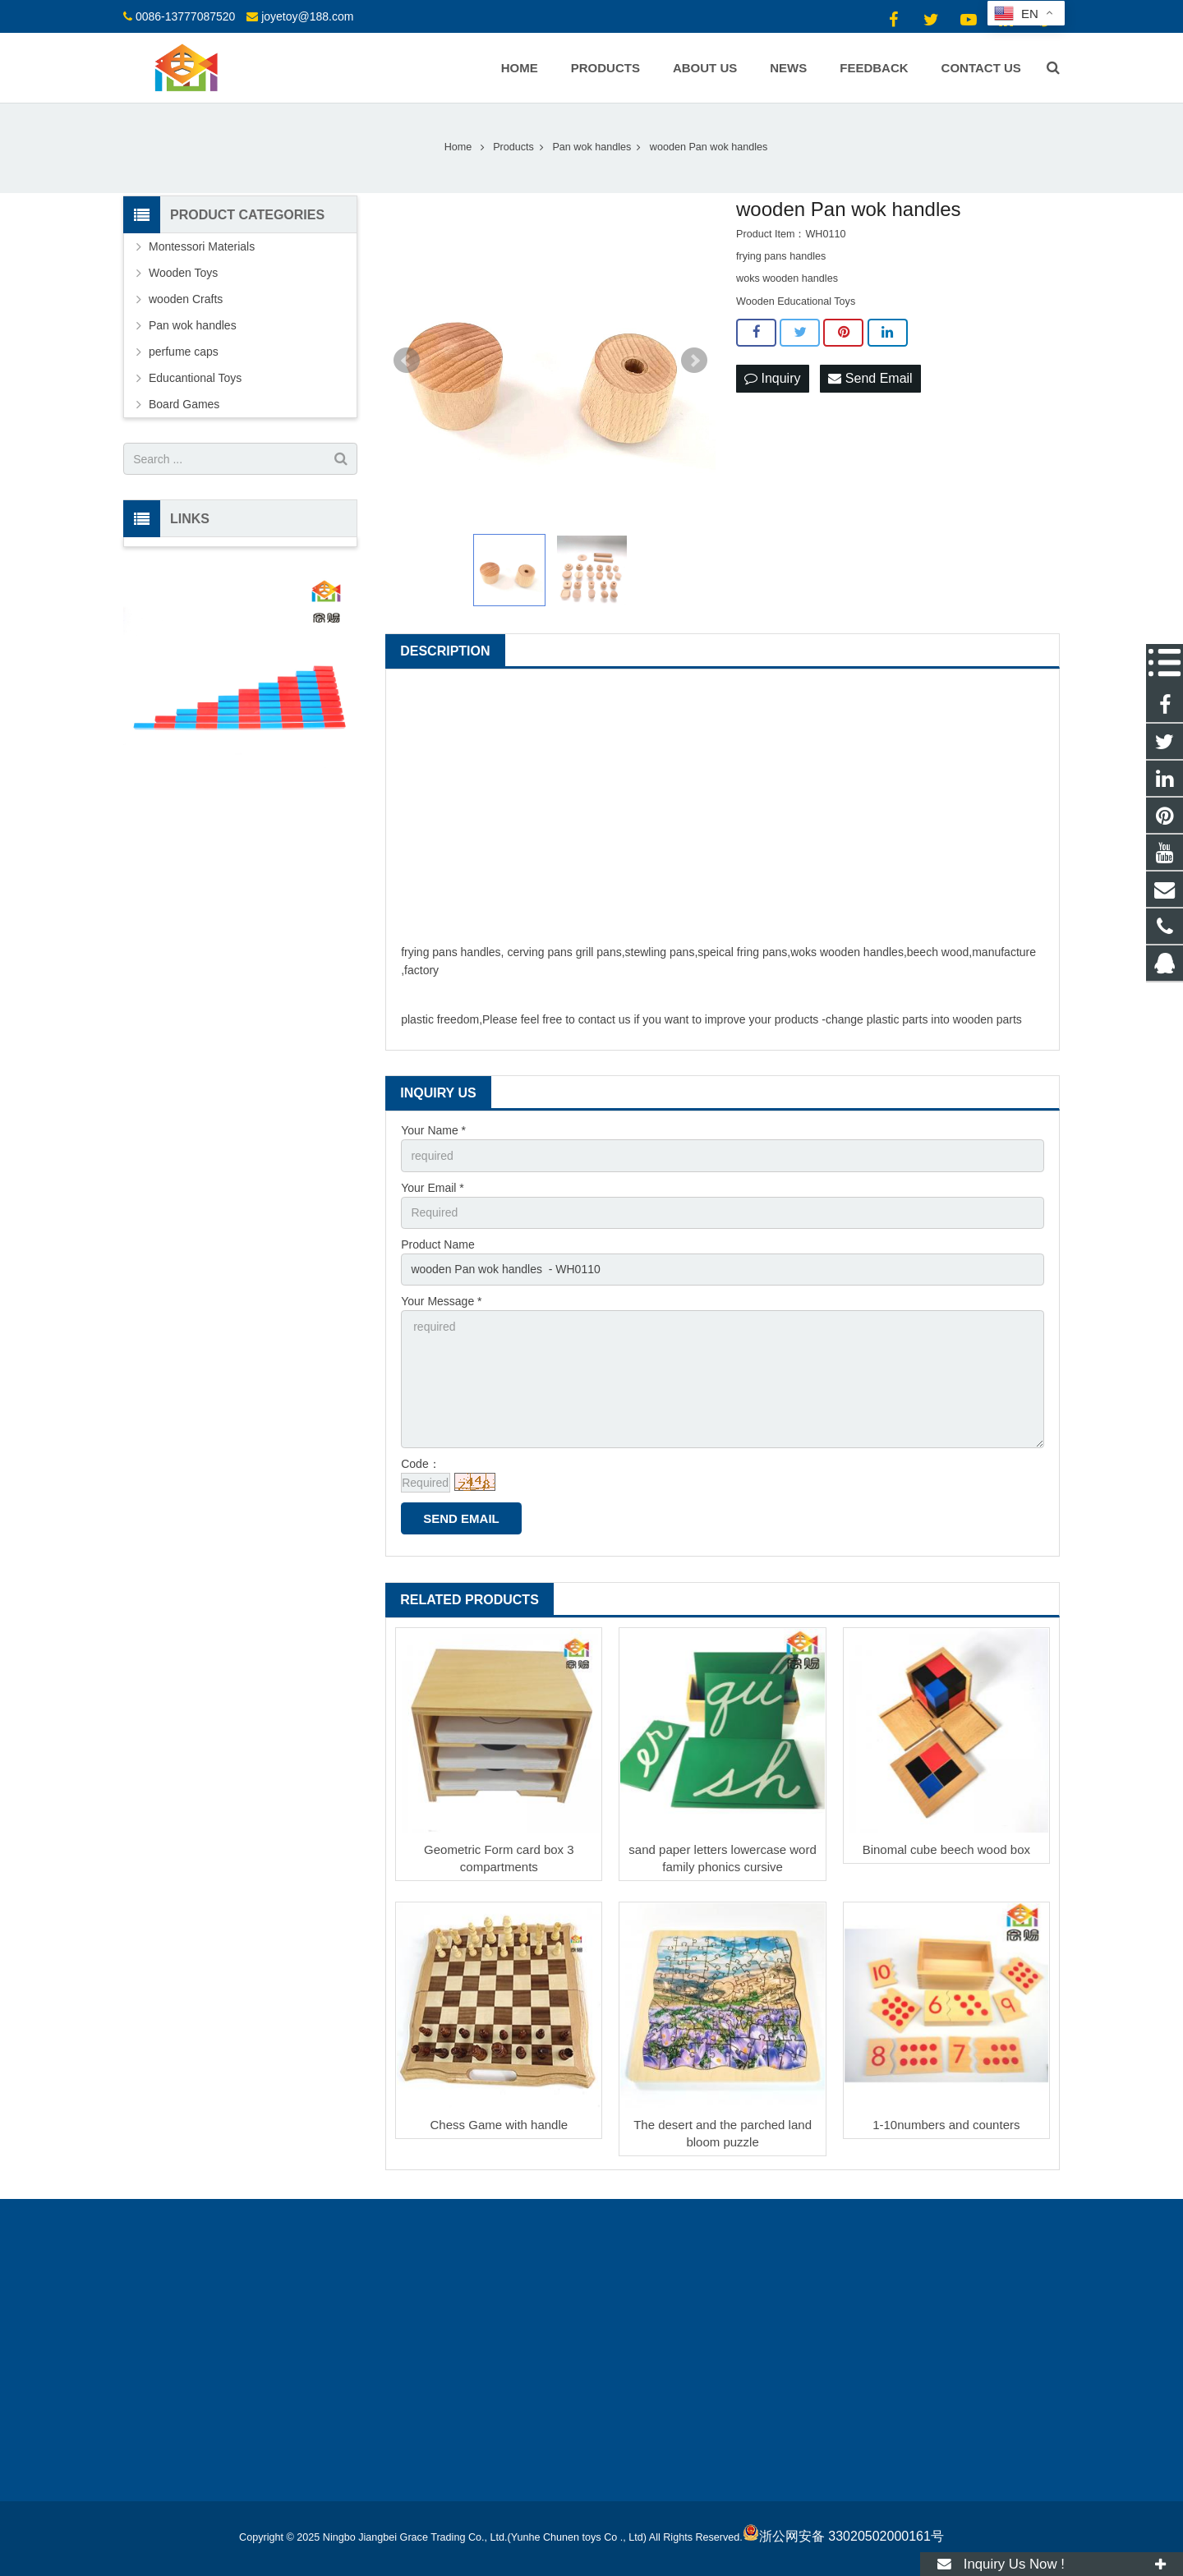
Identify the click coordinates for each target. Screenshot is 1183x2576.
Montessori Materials (202, 246)
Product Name (437, 1244)
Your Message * (441, 1301)
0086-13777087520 (185, 16)
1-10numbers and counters (946, 2125)
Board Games (184, 404)
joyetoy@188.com (307, 16)
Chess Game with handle (499, 2125)
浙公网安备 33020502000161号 (843, 2536)
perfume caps (184, 351)
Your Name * (433, 1130)
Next (694, 360)
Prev (407, 360)
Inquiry (772, 378)
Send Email (870, 378)
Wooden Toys (183, 272)
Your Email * (432, 1187)
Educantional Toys (195, 377)
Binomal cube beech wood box (946, 1849)
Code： (420, 1463)
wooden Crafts (186, 299)
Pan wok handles (193, 325)
